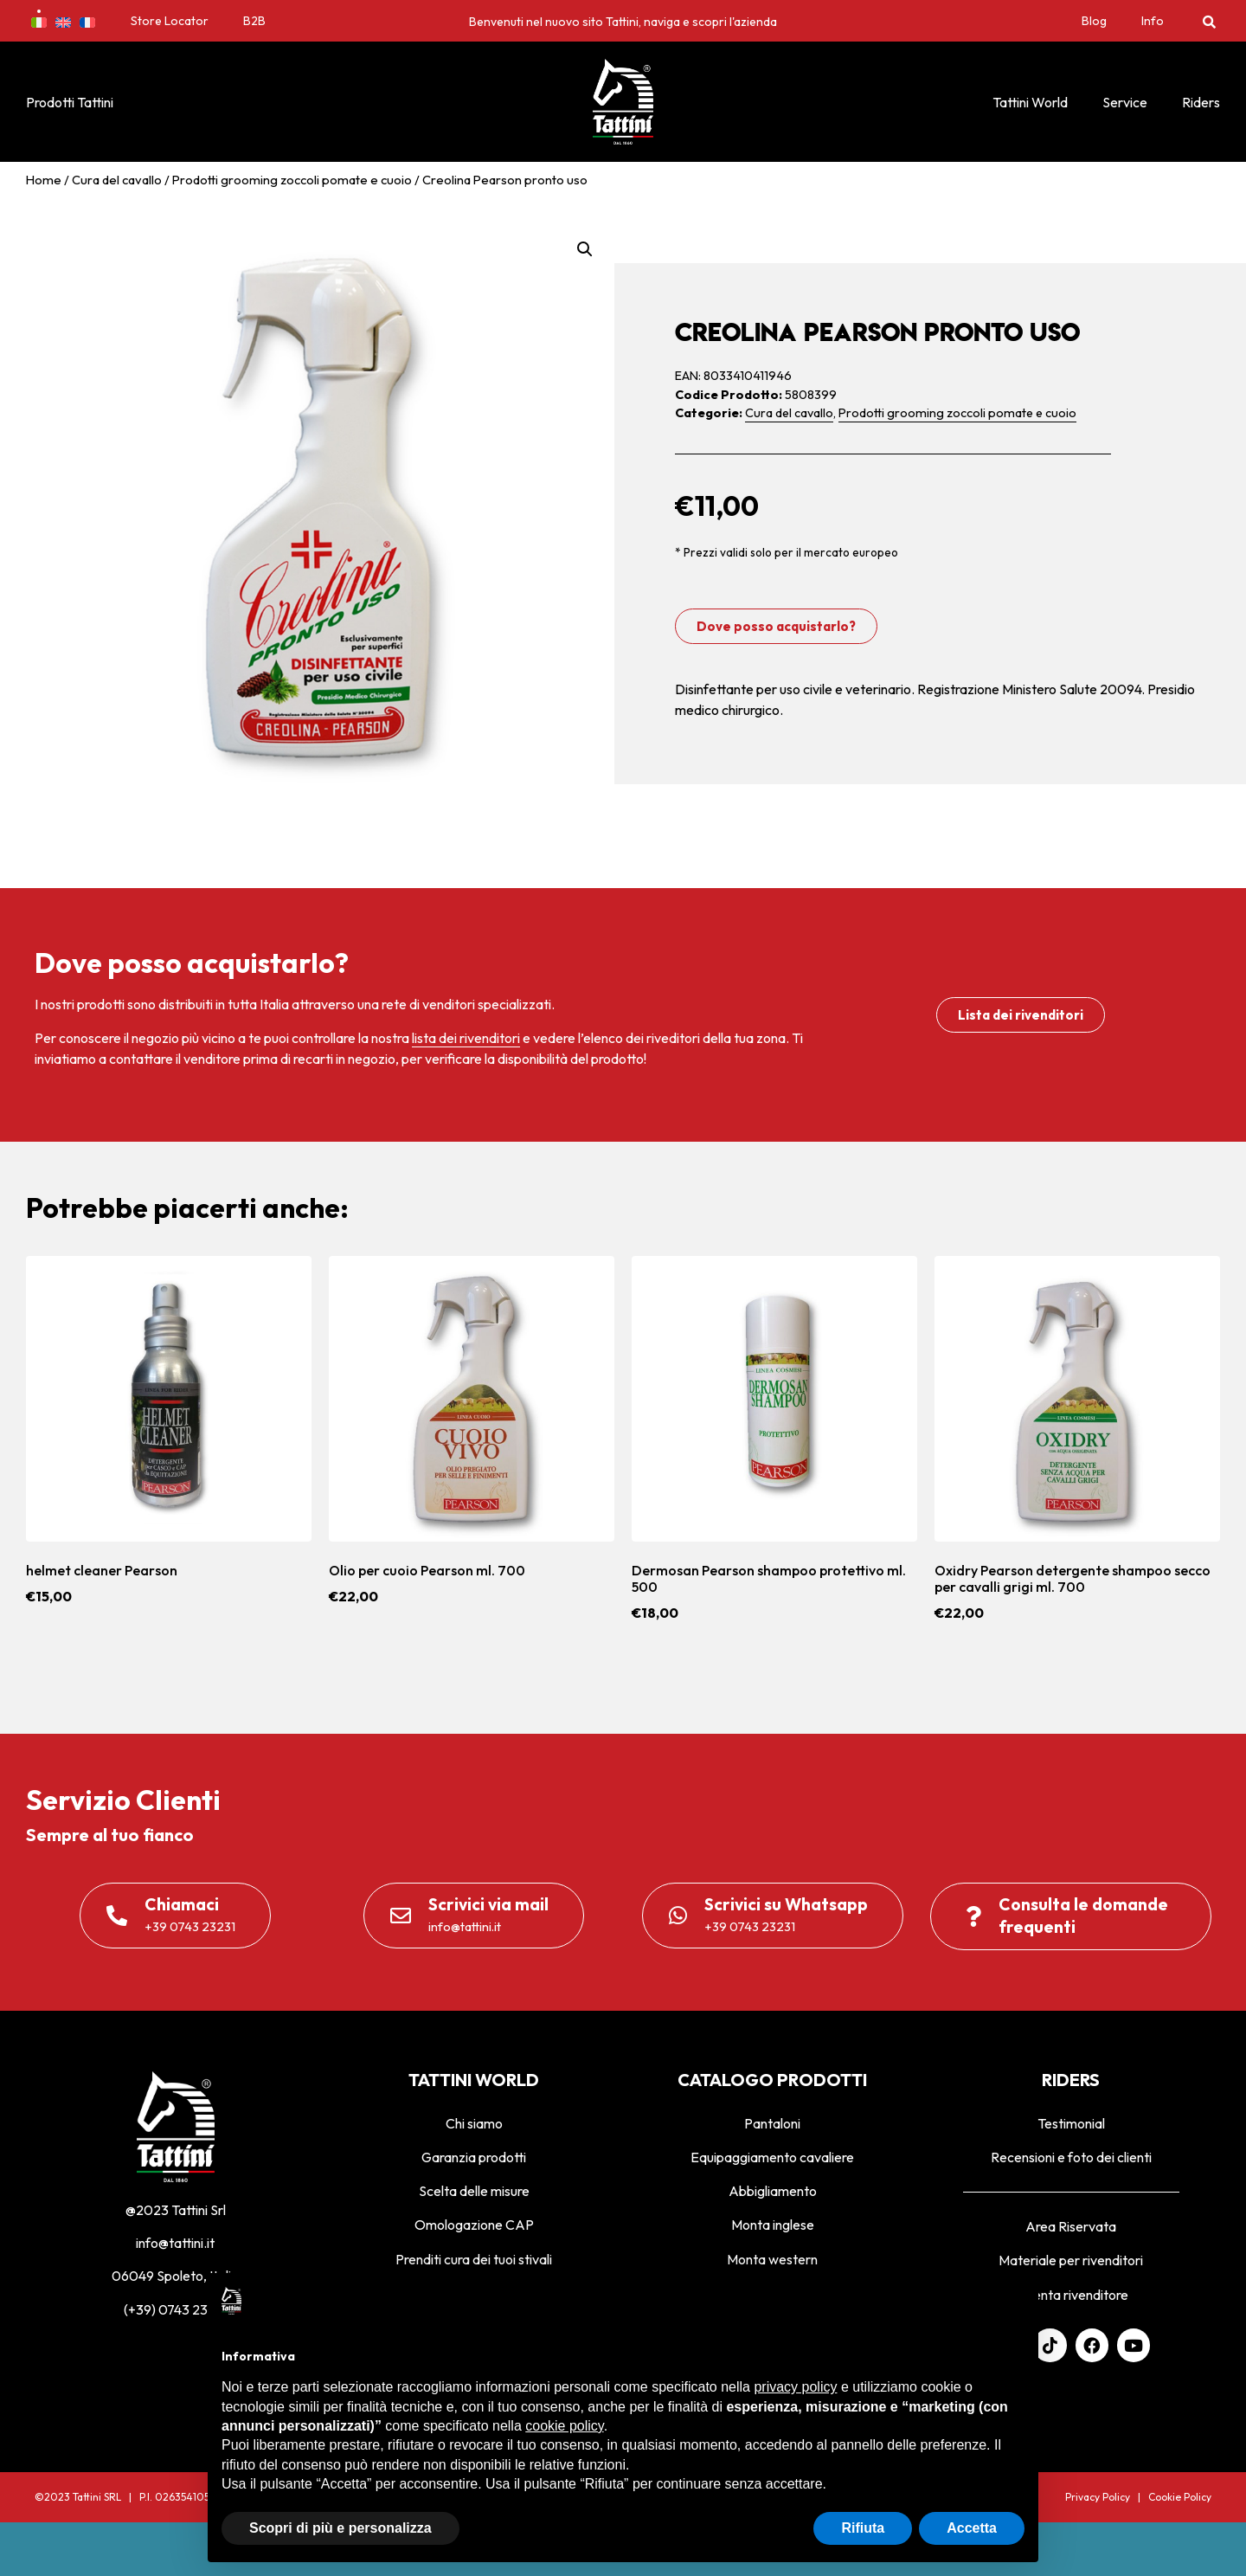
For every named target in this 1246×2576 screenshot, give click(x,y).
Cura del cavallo (117, 179)
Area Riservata (1070, 2226)
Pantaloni (772, 2123)
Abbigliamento (773, 2190)
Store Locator (170, 21)
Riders (1201, 102)
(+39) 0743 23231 (176, 2309)
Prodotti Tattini (69, 102)
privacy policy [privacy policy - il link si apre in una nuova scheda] (795, 2387)
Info (1152, 21)
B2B (254, 21)
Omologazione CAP (474, 2224)
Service (1124, 102)
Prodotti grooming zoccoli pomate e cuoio (292, 179)
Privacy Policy (1097, 2496)
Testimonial (1071, 2123)
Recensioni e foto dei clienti (1071, 2157)
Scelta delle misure (474, 2190)
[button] (1209, 21)
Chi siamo (474, 2123)
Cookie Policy (1179, 2496)
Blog (1094, 21)
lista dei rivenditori (466, 1037)
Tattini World (1030, 102)
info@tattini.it (175, 2242)
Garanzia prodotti (473, 2157)
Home (43, 179)
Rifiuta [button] (862, 2528)
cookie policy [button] (564, 2425)
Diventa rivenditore (1070, 2294)
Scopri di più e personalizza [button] (340, 2528)
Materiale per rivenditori (1071, 2260)
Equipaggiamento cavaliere (772, 2157)
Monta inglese (772, 2224)
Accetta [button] (972, 2528)
